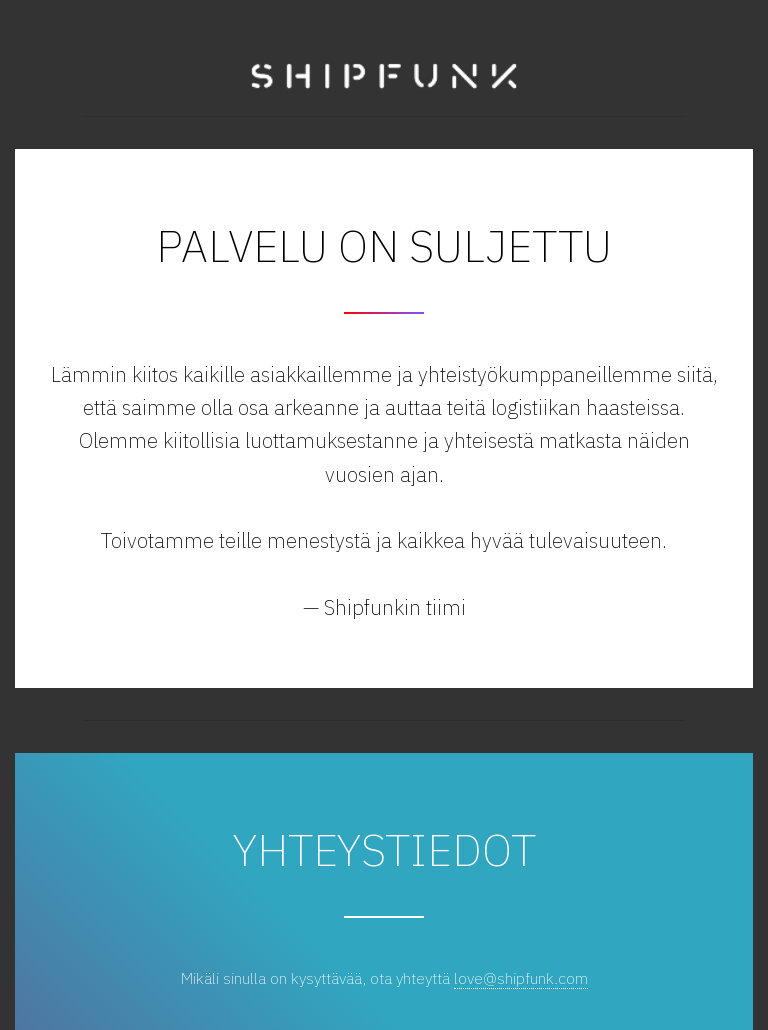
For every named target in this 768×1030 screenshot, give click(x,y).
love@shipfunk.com (521, 978)
